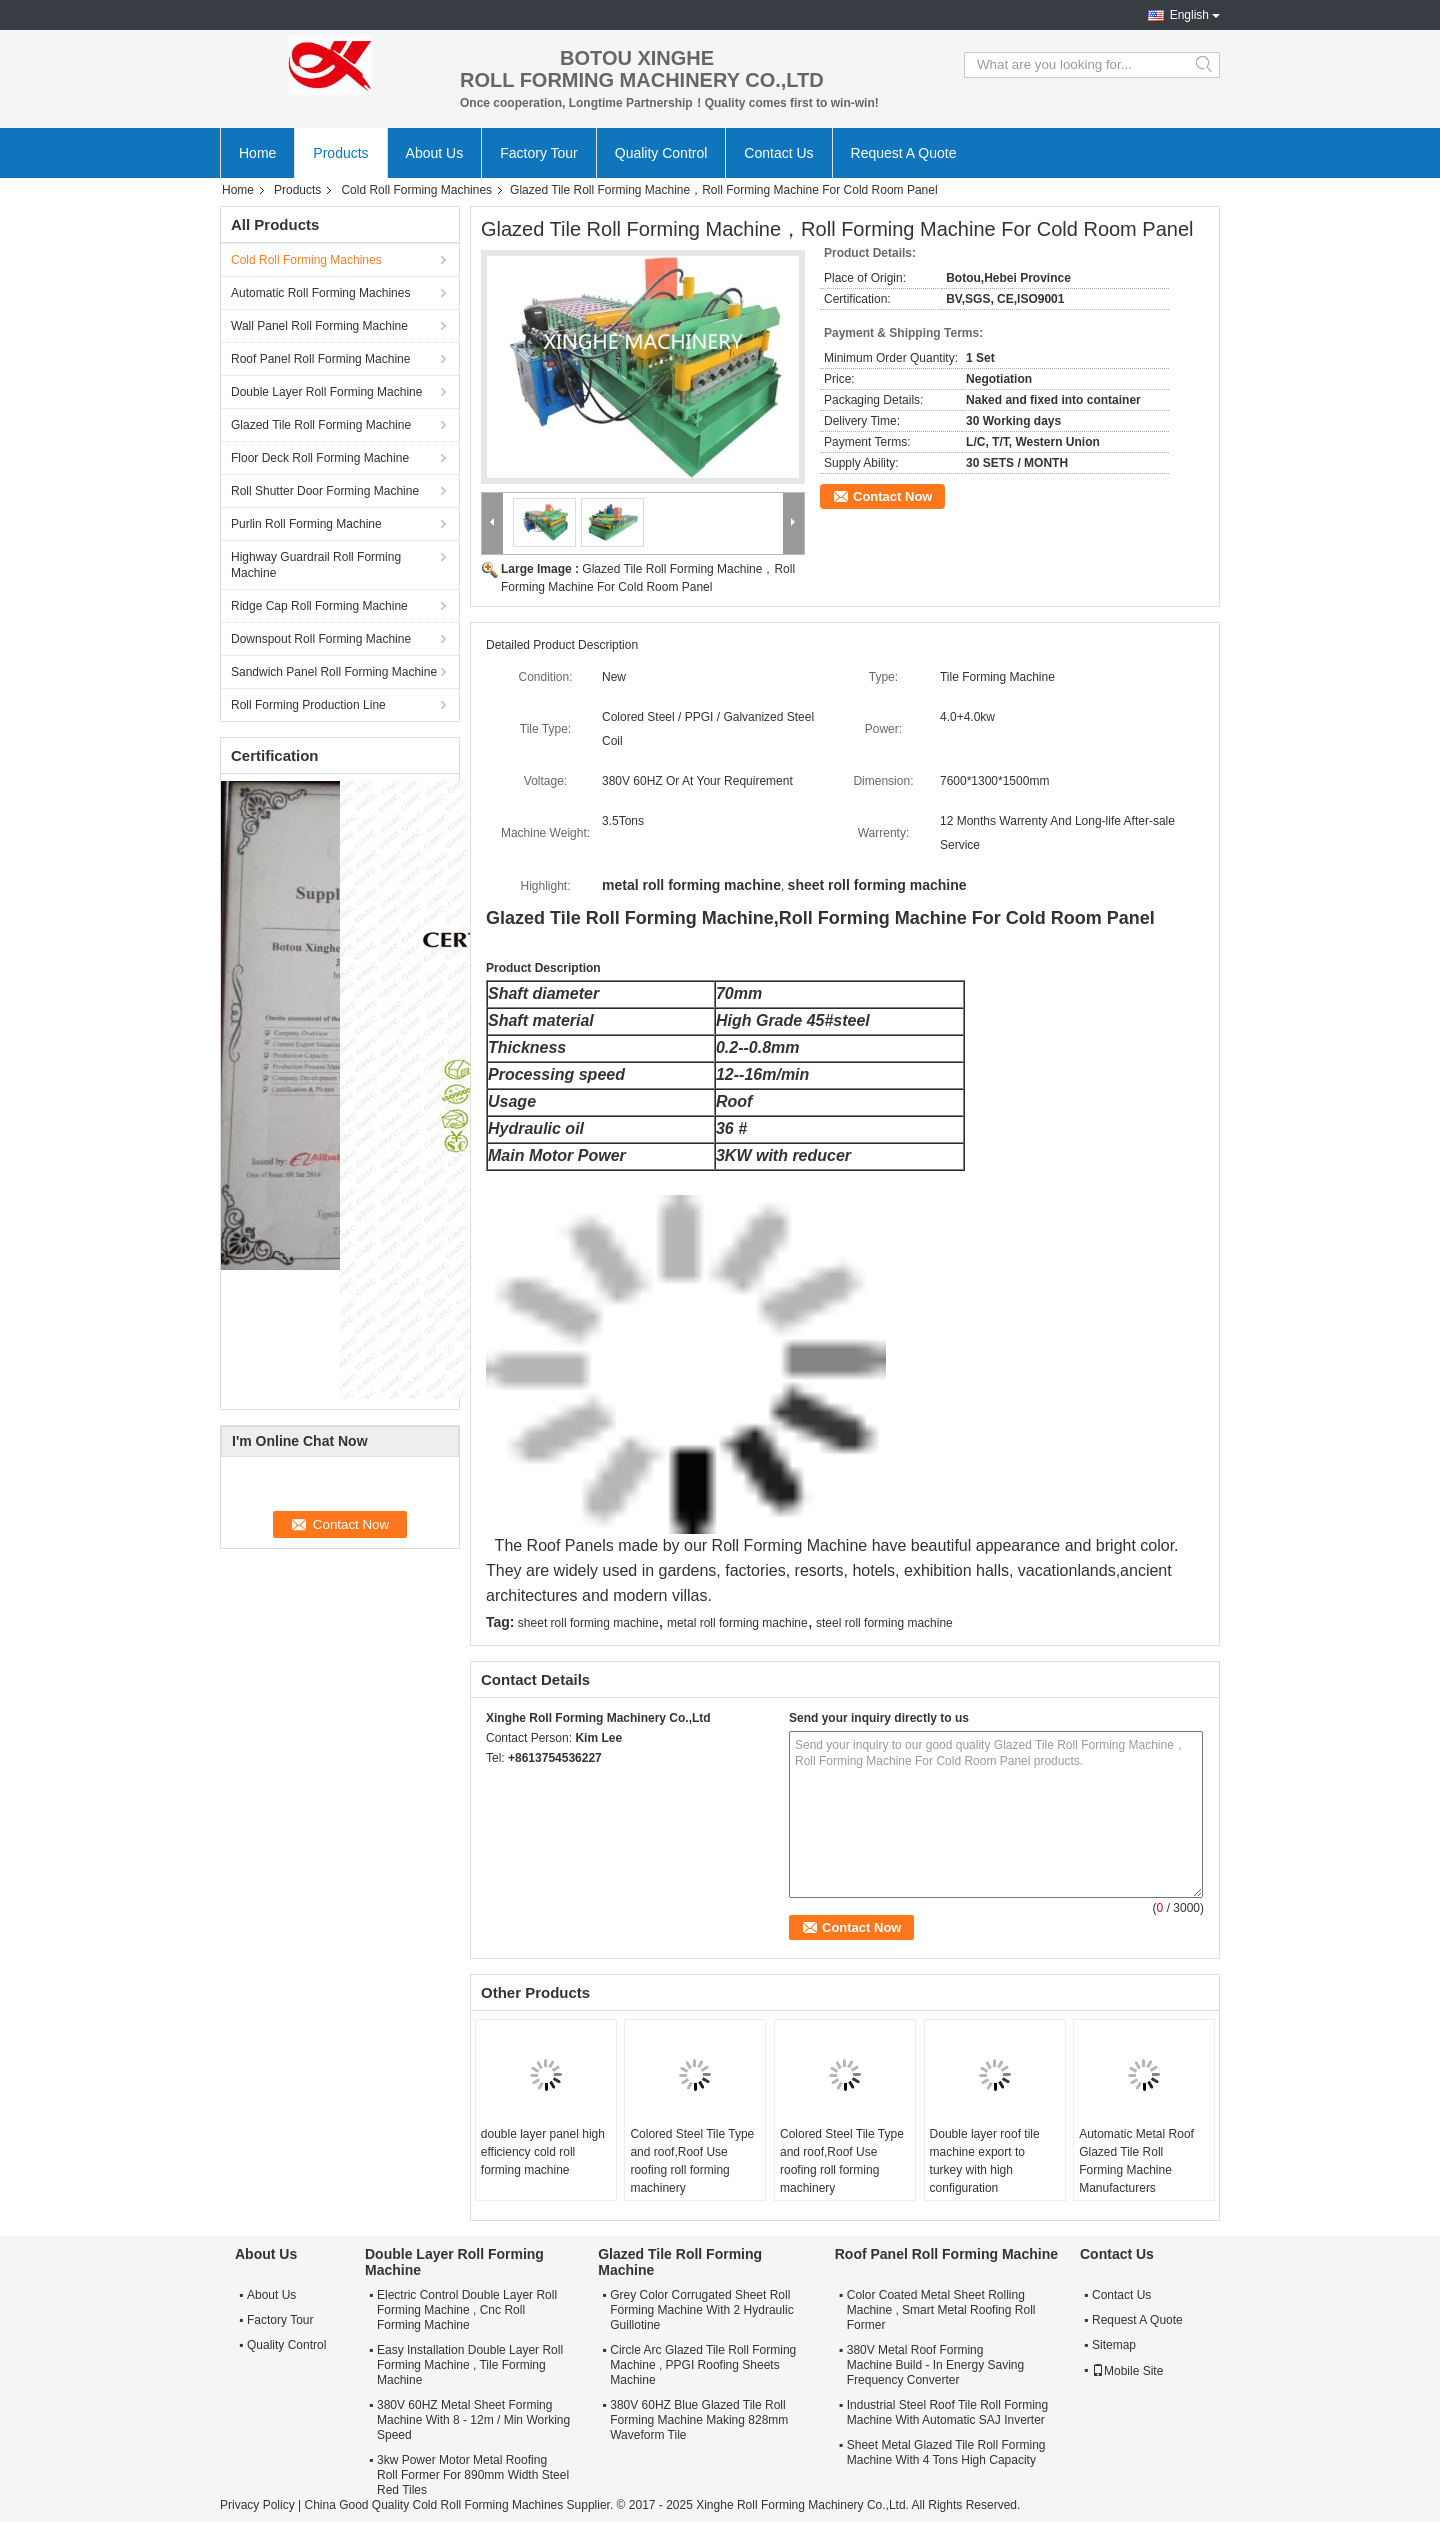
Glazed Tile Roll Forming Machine (321, 425)
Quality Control (661, 153)
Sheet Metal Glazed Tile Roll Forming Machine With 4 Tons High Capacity (946, 2452)
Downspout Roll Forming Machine (321, 639)
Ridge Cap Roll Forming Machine (319, 606)
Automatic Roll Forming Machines (320, 293)
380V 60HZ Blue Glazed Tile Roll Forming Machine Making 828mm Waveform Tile (699, 2420)
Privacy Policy (257, 2505)
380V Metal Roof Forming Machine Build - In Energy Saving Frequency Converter (935, 2365)
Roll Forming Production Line (308, 705)
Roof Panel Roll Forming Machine (320, 359)
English (1189, 15)
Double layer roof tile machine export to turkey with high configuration (985, 2161)
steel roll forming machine (884, 1623)
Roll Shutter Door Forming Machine (325, 491)
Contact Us (778, 153)
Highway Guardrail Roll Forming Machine (316, 565)
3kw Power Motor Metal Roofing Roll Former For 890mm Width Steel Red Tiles (473, 2475)
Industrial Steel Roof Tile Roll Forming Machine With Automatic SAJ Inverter (947, 2412)
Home (257, 153)
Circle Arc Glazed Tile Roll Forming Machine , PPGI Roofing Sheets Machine (703, 2365)
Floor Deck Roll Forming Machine (320, 458)
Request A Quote (904, 153)
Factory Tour (539, 153)
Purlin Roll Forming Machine (306, 524)
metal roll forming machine (737, 1623)
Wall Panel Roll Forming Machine (319, 326)
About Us (435, 153)
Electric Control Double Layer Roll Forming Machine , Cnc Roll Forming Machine (467, 2310)
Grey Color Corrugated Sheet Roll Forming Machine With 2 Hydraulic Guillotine (701, 2310)
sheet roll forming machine (588, 1623)
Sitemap (1114, 2345)
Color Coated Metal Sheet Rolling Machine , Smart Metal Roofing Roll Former (941, 2310)
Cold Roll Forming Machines (416, 190)
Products (340, 153)
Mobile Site (1127, 2371)
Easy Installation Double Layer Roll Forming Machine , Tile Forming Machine (470, 2365)
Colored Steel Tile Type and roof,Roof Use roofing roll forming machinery (692, 2161)
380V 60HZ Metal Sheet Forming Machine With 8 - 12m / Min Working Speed (473, 2420)
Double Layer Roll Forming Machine (326, 392)
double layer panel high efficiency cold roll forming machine (543, 2152)
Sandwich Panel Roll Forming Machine (334, 672)
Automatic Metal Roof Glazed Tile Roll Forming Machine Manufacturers (1136, 2161)
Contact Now (892, 496)
